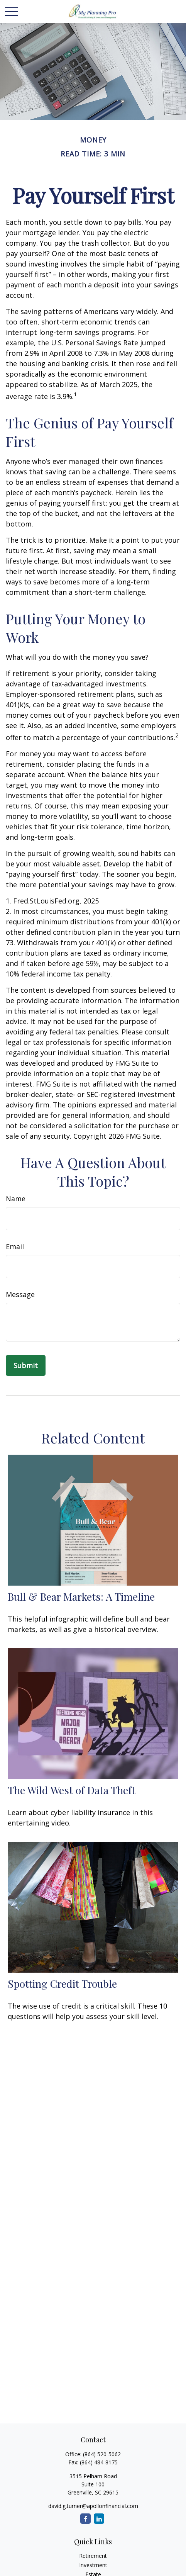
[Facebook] (85, 2518)
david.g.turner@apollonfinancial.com (93, 2506)
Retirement (93, 2555)
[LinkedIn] (99, 2518)
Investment (93, 2565)
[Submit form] (26, 1365)
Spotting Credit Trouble (62, 1983)
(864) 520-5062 (102, 2454)
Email (15, 1246)
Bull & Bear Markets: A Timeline (81, 1596)
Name (15, 1198)
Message (20, 1294)
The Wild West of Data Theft (71, 1790)
